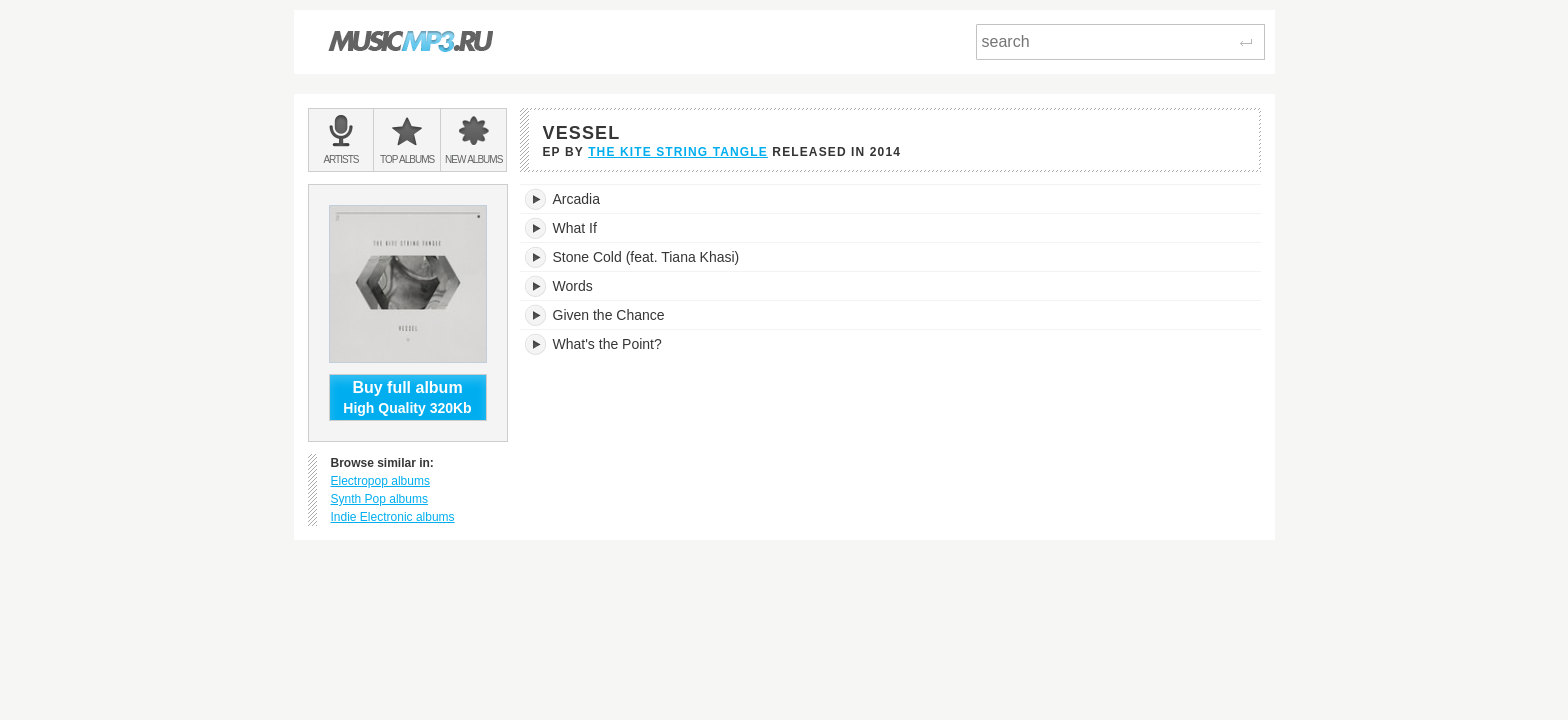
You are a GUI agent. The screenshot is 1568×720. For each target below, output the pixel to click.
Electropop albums (380, 481)
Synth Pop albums (379, 499)
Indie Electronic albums (393, 517)
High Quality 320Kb (408, 397)
